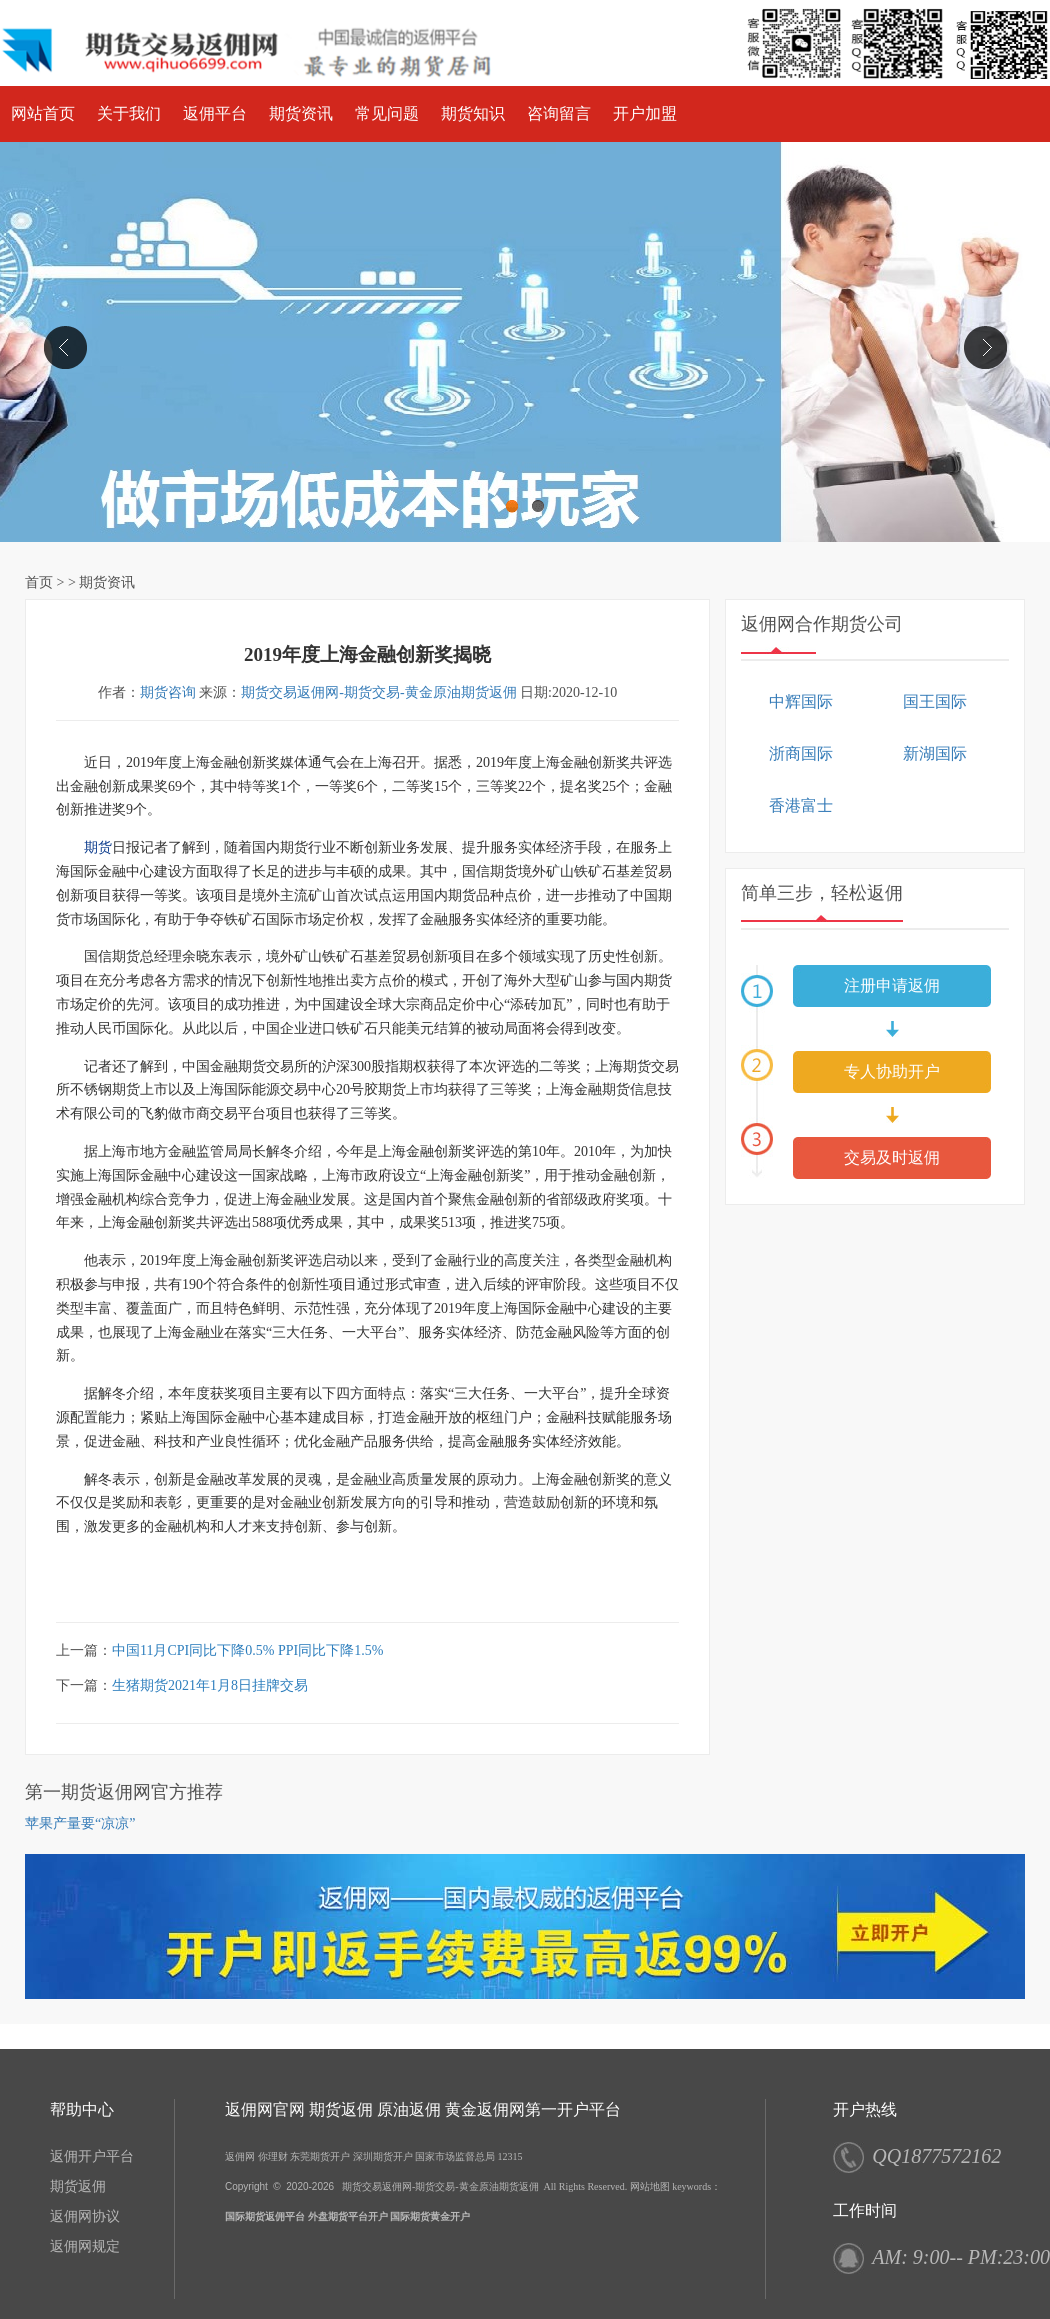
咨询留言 (559, 113)
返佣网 (240, 2156)
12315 (510, 2156)
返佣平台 (215, 113)
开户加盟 (645, 113)
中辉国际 (801, 701)
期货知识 (473, 113)
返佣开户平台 (92, 2156)
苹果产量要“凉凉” (80, 1823)
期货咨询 (168, 692)
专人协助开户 (892, 1071)
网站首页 (43, 113)
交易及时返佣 (892, 1157)
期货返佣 (78, 2186)
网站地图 (650, 2186)
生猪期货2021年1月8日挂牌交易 (210, 1685)
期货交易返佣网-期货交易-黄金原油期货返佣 (378, 692)
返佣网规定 (85, 2246)
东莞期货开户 (320, 2156)
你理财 (273, 2156)
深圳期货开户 (383, 2156)
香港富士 (801, 805)
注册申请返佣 (892, 985)
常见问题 (387, 113)
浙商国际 (801, 753)
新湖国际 (935, 753)
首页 (39, 582)
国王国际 (935, 701)
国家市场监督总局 (455, 2156)
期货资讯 (301, 113)
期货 (98, 847)
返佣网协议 (85, 2216)
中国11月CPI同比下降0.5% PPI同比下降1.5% (247, 1650)
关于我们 (129, 113)
